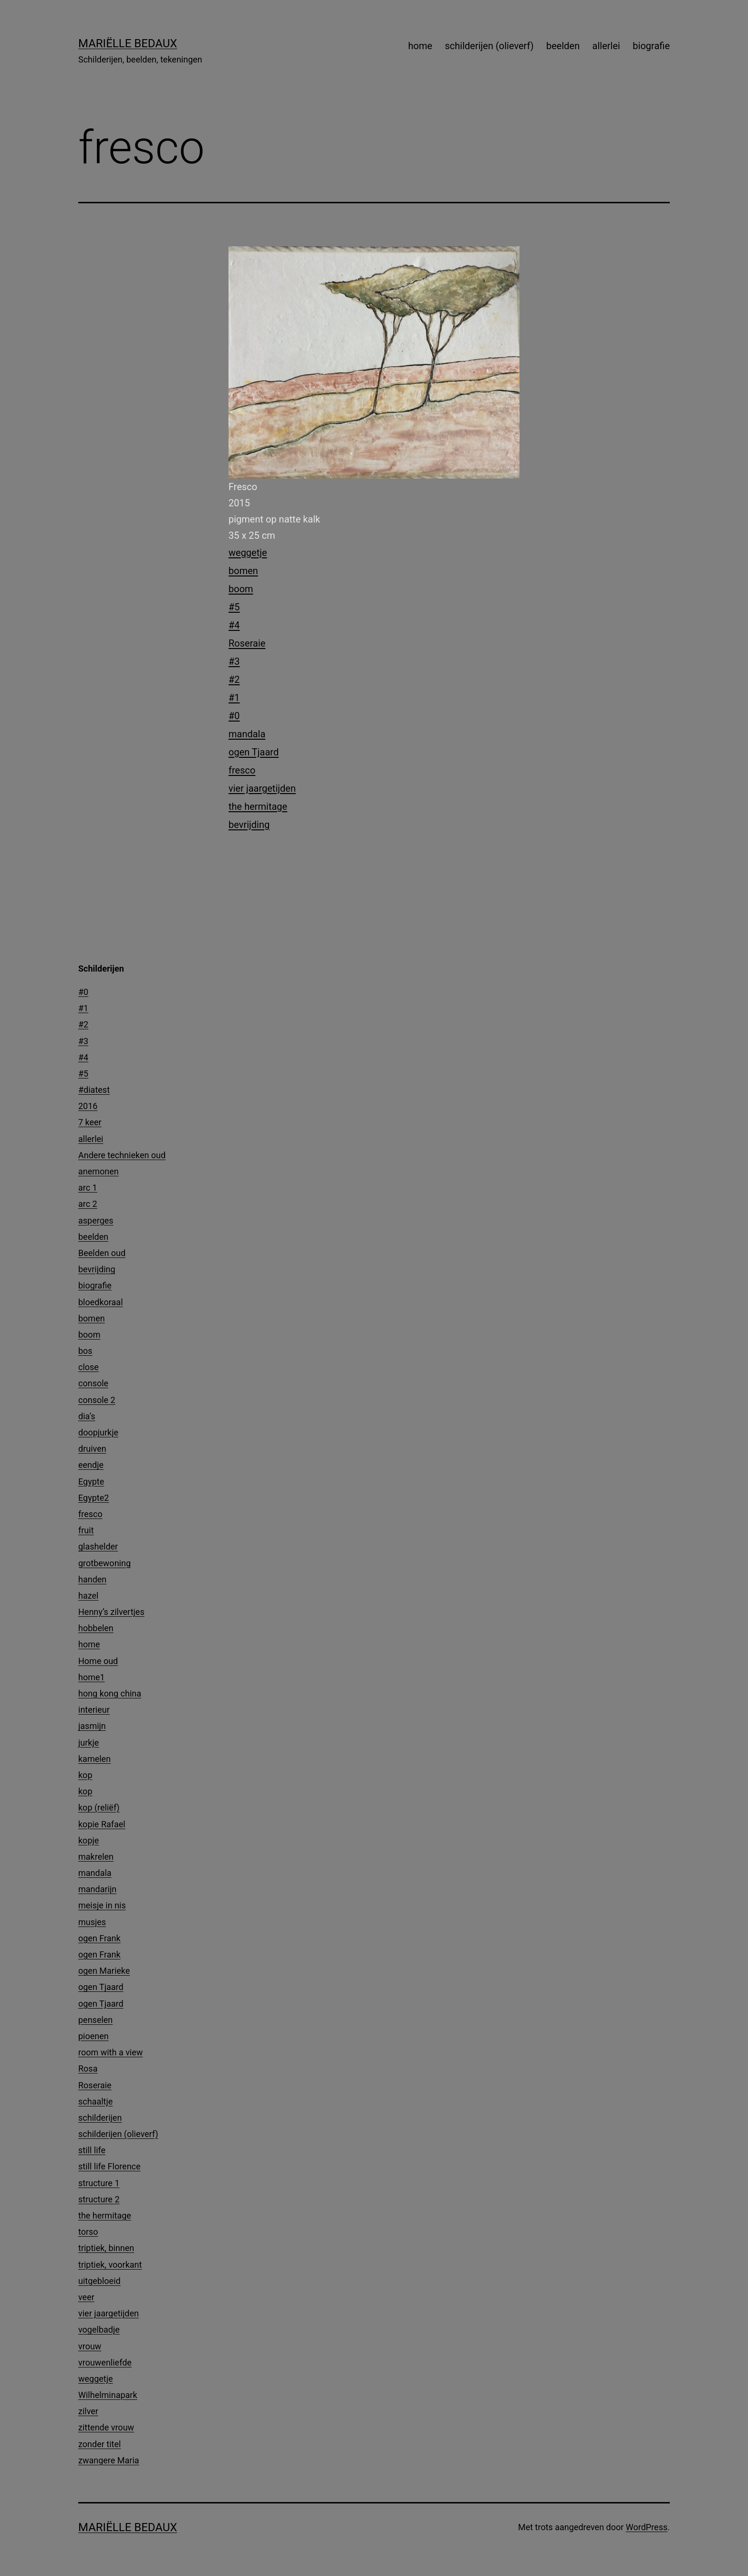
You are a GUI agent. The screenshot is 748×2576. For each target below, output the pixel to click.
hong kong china (109, 1693)
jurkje (88, 1743)
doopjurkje (98, 1432)
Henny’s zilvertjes (111, 1612)
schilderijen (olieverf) (489, 46)
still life (91, 2150)
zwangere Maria (108, 2460)
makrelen (96, 1857)
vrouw (89, 2346)
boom (241, 589)
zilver (88, 2411)
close (88, 1367)
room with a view (110, 2052)
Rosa (87, 2068)
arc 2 (87, 1204)
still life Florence (109, 2166)
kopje (88, 1840)
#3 (234, 661)
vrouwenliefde (105, 2362)
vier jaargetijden (262, 788)
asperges (96, 1220)
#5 (234, 607)
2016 (87, 1106)
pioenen (93, 2036)
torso (88, 2232)
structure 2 (99, 2199)
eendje (91, 1465)
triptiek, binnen (106, 2248)
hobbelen (96, 1628)
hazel (88, 1596)
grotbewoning (104, 1563)
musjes (92, 1922)
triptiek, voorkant (110, 2265)
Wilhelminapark (107, 2395)
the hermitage (258, 806)
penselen (95, 2020)
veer (86, 2297)
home (420, 46)
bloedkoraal (100, 1302)
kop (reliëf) (99, 1807)
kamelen (94, 1759)
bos (85, 1351)
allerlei (606, 46)
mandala (247, 734)
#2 (234, 679)
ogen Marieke (104, 1971)
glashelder (98, 1546)
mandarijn (97, 1889)
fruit (86, 1530)
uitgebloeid (99, 2281)
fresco (242, 770)
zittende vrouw (106, 2427)
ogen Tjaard (254, 752)
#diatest (94, 1090)
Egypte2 (93, 1498)
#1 (234, 697)
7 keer (90, 1122)
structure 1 (99, 2183)
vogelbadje (99, 2330)
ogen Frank (99, 1938)
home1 (91, 1677)
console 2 (96, 1400)
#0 (234, 716)
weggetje (248, 552)
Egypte (91, 1481)
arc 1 (87, 1188)
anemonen (98, 1171)
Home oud (98, 1661)
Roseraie (247, 643)
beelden (563, 46)
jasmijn (92, 1726)
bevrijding (249, 824)
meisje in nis (102, 1905)
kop (85, 1775)
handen (92, 1579)
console (93, 1383)
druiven (92, 1449)
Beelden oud (101, 1253)
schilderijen (100, 2118)
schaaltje (95, 2101)
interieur (94, 1710)
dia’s (86, 1416)
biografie (651, 46)
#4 (234, 625)
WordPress (646, 2527)
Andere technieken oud (122, 1155)
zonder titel (99, 2444)
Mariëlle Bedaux (127, 43)
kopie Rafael (101, 1824)
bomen (243, 570)
